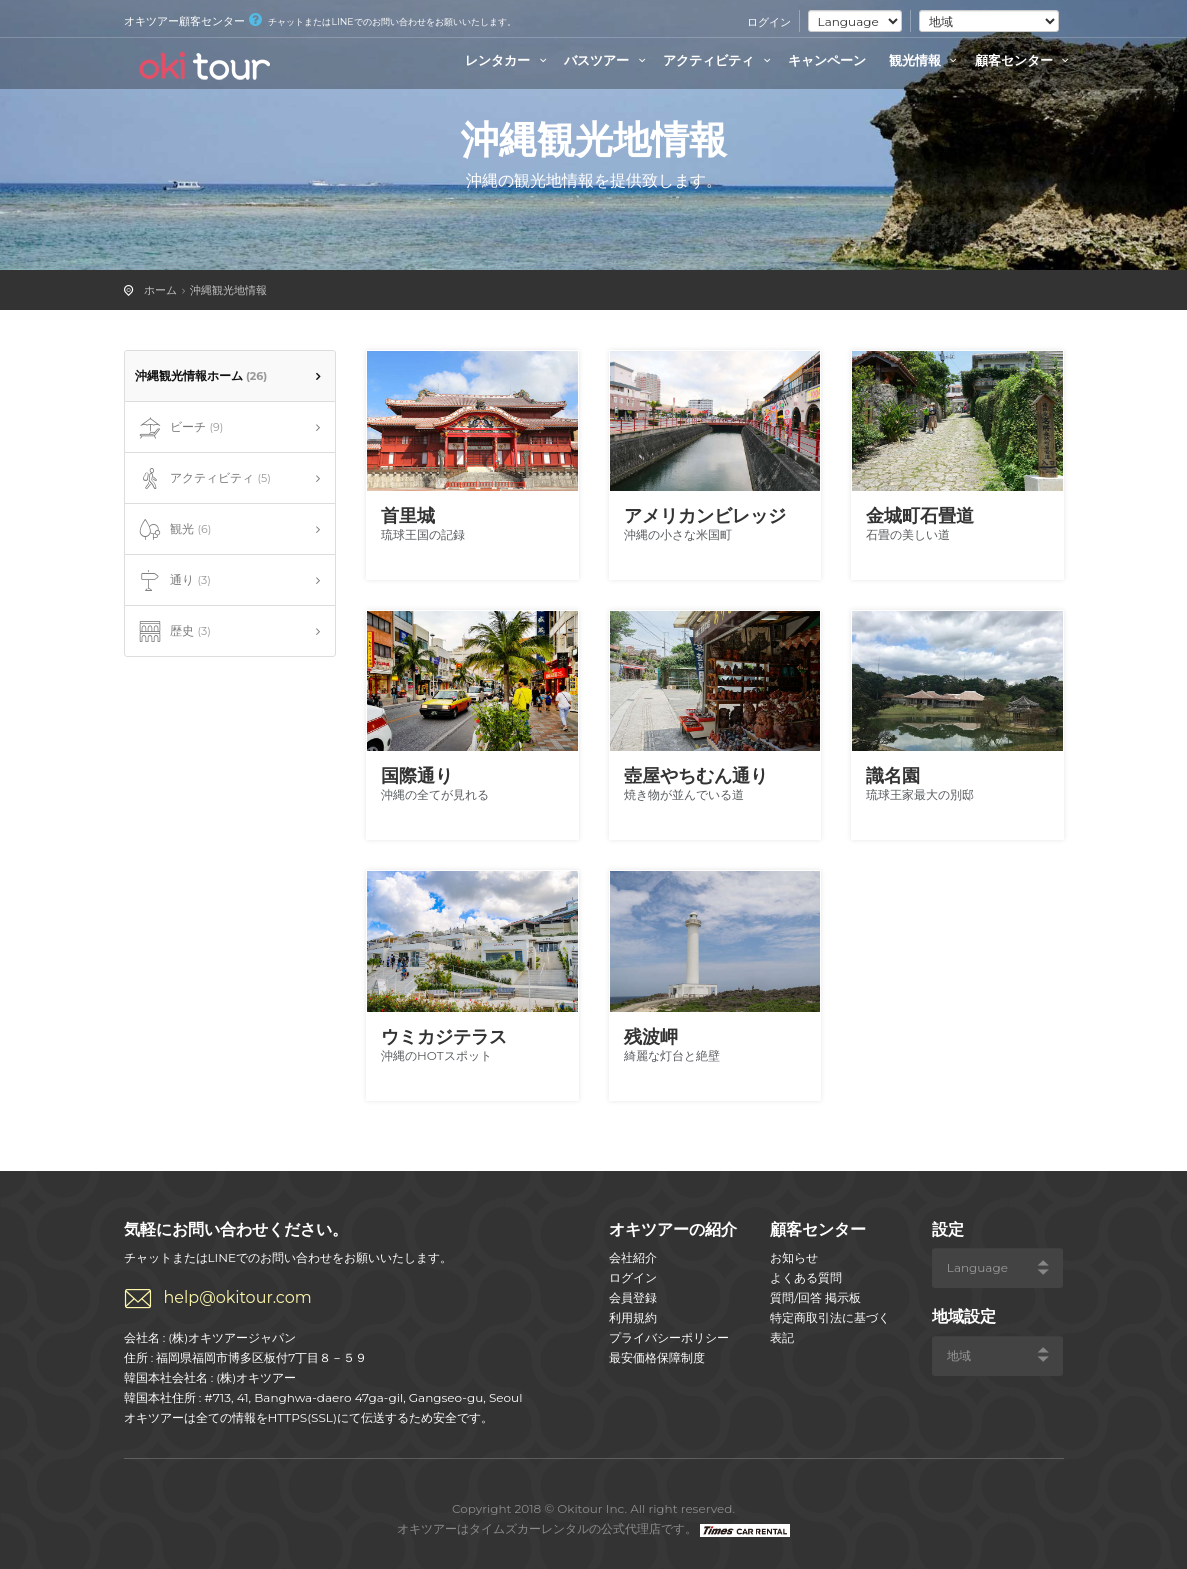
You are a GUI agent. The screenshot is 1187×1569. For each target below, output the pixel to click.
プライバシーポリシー (669, 1337)
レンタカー (508, 60)
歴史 (173, 632)
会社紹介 (633, 1257)
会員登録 (633, 1297)
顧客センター (1025, 60)
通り (173, 581)
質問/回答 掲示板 (815, 1297)
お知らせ (794, 1257)
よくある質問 (806, 1277)
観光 (173, 530)
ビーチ (179, 428)
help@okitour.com (238, 1297)
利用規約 (633, 1317)
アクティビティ (719, 60)
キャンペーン (827, 60)
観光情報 (926, 60)
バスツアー (607, 60)
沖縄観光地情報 (228, 290)
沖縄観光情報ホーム (201, 375)
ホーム (160, 290)
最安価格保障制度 (657, 1357)
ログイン (769, 22)
